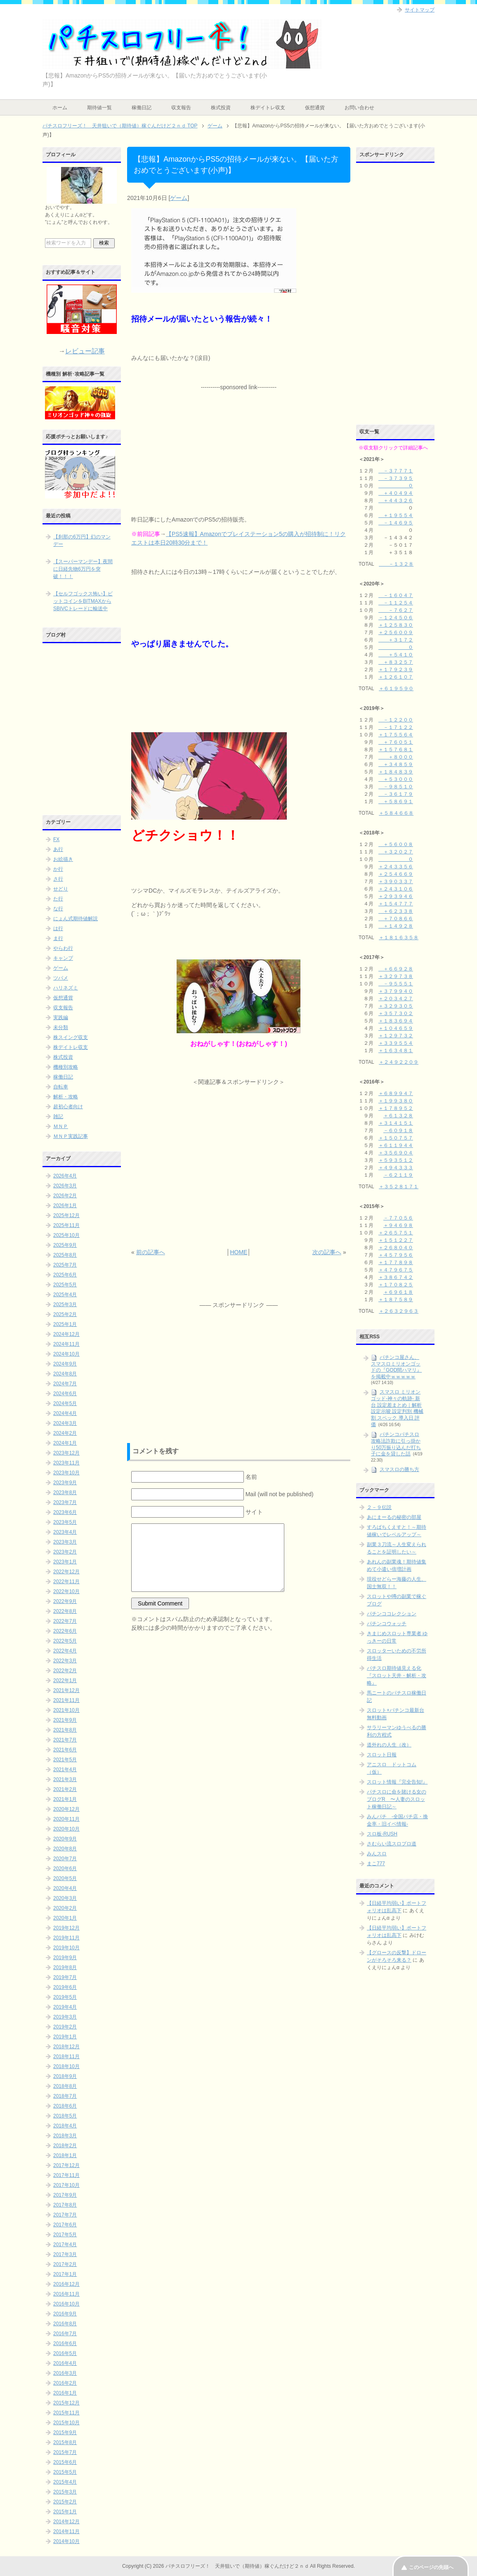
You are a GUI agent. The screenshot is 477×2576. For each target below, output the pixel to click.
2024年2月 (65, 1433)
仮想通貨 (315, 107)
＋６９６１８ (398, 1292)
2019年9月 (65, 1957)
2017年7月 (65, 2215)
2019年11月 (66, 1938)
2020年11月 (66, 1819)
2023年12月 (66, 1453)
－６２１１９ (398, 1175)
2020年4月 (65, 1888)
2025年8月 (65, 1255)
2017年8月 (65, 2205)
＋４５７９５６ (395, 1255)
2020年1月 (65, 1918)
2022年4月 (65, 1651)
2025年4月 (65, 1294)
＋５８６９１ (395, 801)
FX (56, 839)
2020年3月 (65, 1898)
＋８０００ (395, 757)
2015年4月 (65, 2482)
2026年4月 (65, 1176)
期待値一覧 (99, 107)
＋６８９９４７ (395, 1093)
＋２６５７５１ (395, 1233)
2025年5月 (65, 1285)
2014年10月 (66, 2541)
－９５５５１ (395, 984)
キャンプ (63, 958)
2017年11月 (66, 2175)
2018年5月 (65, 2116)
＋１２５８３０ (395, 625)
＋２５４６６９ (395, 874)
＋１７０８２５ (395, 1285)
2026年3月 (65, 1186)
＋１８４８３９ (395, 772)
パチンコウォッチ (386, 1623)
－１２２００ (395, 720)
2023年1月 (65, 1562)
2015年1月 (65, 2512)
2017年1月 (65, 2274)
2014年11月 (66, 2531)
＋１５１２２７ (395, 1240)
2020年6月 (65, 1868)
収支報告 (181, 107)
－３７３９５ (395, 478)
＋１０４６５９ (395, 1028)
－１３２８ (396, 564)
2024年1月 (65, 1443)
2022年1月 (65, 1680)
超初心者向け (68, 1106)
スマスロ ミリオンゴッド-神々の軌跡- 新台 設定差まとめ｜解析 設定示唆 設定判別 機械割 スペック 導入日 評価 (397, 1408)
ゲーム (178, 198)
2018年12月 (66, 2047)
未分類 (60, 1027)
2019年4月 (65, 2007)
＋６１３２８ (398, 1116)
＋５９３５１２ (395, 1160)
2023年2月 (65, 1552)
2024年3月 (65, 1423)
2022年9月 (65, 1601)
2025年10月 (66, 1235)
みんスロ (377, 1854)
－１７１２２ (395, 727)
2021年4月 (65, 1769)
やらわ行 (63, 948)
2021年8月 (65, 1730)
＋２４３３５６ (395, 867)
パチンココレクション (391, 1614)
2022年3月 (65, 1661)
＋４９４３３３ (395, 1167)
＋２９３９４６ (395, 896)
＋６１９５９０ (396, 688)
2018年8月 (65, 2086)
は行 (58, 928)
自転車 (60, 1087)
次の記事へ (326, 1252)
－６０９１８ (398, 1130)
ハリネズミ (65, 988)
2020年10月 (66, 1829)
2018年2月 (65, 2145)
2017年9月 (65, 2195)
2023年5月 (65, 1522)
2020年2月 (65, 1908)
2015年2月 (65, 2502)
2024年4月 (65, 1413)
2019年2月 (65, 2027)
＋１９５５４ (395, 515)
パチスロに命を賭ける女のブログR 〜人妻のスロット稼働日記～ (396, 1799)
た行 (58, 899)
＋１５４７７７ (395, 904)
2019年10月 (66, 1948)
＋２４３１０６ (395, 889)
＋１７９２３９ (395, 669)
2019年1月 (65, 2037)
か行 (58, 869)
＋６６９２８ (395, 969)
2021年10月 (66, 1710)
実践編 (60, 1017)
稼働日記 (141, 107)
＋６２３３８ (395, 911)
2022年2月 (65, 1670)
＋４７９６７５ (395, 1270)
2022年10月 (66, 1591)
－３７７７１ (395, 471)
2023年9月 (65, 1482)
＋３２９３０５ (395, 1006)
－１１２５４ (395, 603)
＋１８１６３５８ (398, 937)
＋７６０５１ (395, 742)
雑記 (58, 1116)
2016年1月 (65, 2393)
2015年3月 (65, 2492)
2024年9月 (65, 1364)
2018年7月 (65, 2096)
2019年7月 (65, 1977)
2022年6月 (65, 1631)
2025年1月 (65, 1324)
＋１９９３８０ (395, 1101)
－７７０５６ (398, 1218)
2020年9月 (65, 1839)
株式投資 (221, 107)
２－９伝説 (379, 1507)
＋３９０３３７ (395, 881)
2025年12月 (66, 1215)
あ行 (58, 849)
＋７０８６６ (395, 918)
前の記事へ (150, 1252)
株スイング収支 (70, 1037)
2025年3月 (65, 1304)
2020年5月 (65, 1878)
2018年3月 (65, 2136)
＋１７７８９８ (395, 1262)
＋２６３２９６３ (398, 1311)
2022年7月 (65, 1621)
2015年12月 (66, 2403)
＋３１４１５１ (395, 1123)
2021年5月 (65, 1760)
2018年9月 (65, 2076)
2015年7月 (65, 2452)
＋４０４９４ (395, 493)
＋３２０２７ (395, 852)
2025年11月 (66, 1225)
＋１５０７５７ (395, 1138)
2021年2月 (65, 1789)
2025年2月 (65, 1314)
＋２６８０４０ (395, 1247)
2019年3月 (65, 2017)
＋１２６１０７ (395, 677)
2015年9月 (65, 2432)
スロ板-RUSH (382, 1834)
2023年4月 (65, 1532)
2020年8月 (65, 1849)
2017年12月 (66, 2165)
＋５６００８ (395, 844)
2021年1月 (65, 1799)
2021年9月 (65, 1720)
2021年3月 (65, 1779)
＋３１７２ (395, 640)
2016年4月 (65, 2363)
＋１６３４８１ (395, 1050)
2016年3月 (65, 2373)
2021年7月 (65, 1740)
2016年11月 (66, 2294)
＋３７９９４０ (395, 991)
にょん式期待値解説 (75, 918)
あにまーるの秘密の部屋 (394, 1517)
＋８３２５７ (395, 662)
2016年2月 (65, 2383)
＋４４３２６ (395, 500)
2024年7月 (65, 1384)
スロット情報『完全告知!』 (397, 1782)
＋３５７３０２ (395, 1013)
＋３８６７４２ (395, 1277)
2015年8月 (65, 2442)
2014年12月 (66, 2521)
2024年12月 (66, 1334)
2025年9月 (65, 1245)
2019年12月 (66, 1928)
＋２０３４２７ (395, 998)
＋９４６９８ (398, 1225)
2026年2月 (65, 1196)
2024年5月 (65, 1403)
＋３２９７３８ (395, 976)
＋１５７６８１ (395, 749)
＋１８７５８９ (395, 1299)
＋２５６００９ (395, 632)
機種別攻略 (65, 1067)
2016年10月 (66, 2304)
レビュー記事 (85, 351)
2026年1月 (65, 1205)
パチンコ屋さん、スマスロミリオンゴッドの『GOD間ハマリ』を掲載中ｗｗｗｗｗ (396, 1367)
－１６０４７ (395, 595)
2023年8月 (65, 1492)
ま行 (58, 938)
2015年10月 (66, 2423)
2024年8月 (65, 1374)
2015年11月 (66, 2413)
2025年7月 (65, 1265)
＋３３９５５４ (395, 1043)
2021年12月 (66, 1690)
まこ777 (376, 1863)
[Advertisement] (238, 443)
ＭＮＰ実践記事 (70, 1136)
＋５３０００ (395, 779)
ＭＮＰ (60, 1126)
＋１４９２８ (395, 926)
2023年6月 (65, 1512)
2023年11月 (66, 1463)
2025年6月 (65, 1275)
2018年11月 (66, 2056)
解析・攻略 (65, 1097)
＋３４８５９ (395, 764)
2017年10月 (66, 2185)
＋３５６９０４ (395, 1153)
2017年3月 (65, 2254)
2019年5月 (65, 1997)
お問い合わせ (359, 107)
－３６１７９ (395, 794)
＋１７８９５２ (395, 1108)
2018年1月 (65, 2155)
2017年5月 (65, 2235)
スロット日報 (382, 1755)
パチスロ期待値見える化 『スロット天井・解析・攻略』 (396, 1675)
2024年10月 (66, 1354)
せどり (60, 889)
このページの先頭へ (431, 2567)
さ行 (58, 879)
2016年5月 (65, 2353)
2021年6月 (65, 1750)
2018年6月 (65, 2106)
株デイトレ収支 (267, 107)
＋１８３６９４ (395, 1021)
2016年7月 (65, 2333)
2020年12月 (66, 1809)
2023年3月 (65, 1542)
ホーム (59, 107)
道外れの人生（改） (389, 1745)
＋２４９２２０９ (398, 1062)
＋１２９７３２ (395, 1036)
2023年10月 (66, 1473)
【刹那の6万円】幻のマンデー (82, 540)
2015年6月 (65, 2462)
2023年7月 (65, 1502)
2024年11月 (66, 1344)
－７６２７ (395, 610)
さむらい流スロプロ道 (391, 1844)
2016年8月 (65, 2324)
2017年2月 (65, 2264)
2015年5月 (65, 2472)
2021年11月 (66, 1700)
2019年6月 (65, 1987)
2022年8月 (65, 1611)
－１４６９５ (395, 523)
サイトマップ (419, 10)
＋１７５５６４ (395, 735)
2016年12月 (66, 2284)
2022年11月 (66, 1581)
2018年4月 (65, 2126)
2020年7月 (65, 1858)
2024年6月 (65, 1393)
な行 (58, 909)
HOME (238, 1252)
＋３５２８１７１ (398, 1186)
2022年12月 (66, 1572)
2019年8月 (65, 1967)
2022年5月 (65, 1641)
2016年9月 (65, 2314)
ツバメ (60, 978)
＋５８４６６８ (396, 813)
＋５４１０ (395, 655)
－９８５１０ (395, 787)
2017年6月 (65, 2225)
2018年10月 (66, 2066)
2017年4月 (65, 2244)
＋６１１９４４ (395, 1145)
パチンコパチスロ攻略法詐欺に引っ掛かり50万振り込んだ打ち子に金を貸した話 (396, 1444)
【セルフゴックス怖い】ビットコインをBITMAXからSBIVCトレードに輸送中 (83, 601)
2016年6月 (65, 2343)
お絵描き (63, 859)
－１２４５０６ (395, 617)
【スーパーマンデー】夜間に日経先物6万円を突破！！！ (83, 569)
